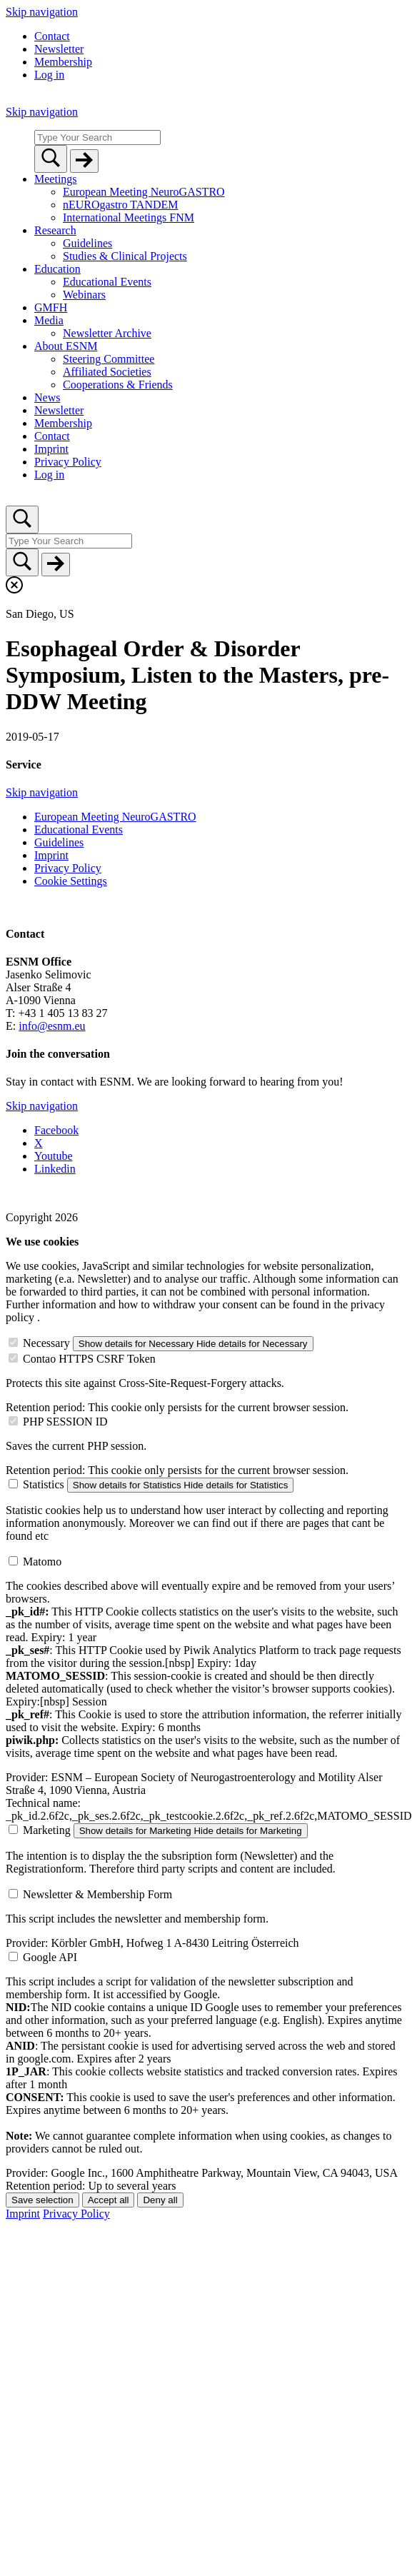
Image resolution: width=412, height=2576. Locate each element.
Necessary (46, 1343)
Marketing (47, 1830)
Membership (63, 62)
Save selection (42, 2200)
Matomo (42, 1561)
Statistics (43, 1484)
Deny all (160, 2200)
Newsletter (59, 49)
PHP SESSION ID (65, 1421)
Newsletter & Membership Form (97, 1894)
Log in (49, 75)
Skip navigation (42, 12)
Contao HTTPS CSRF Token (89, 1359)
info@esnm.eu (52, 1026)
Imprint (23, 2213)
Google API (50, 1957)
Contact (52, 36)
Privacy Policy (76, 2213)
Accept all (108, 2200)
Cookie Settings (70, 881)
